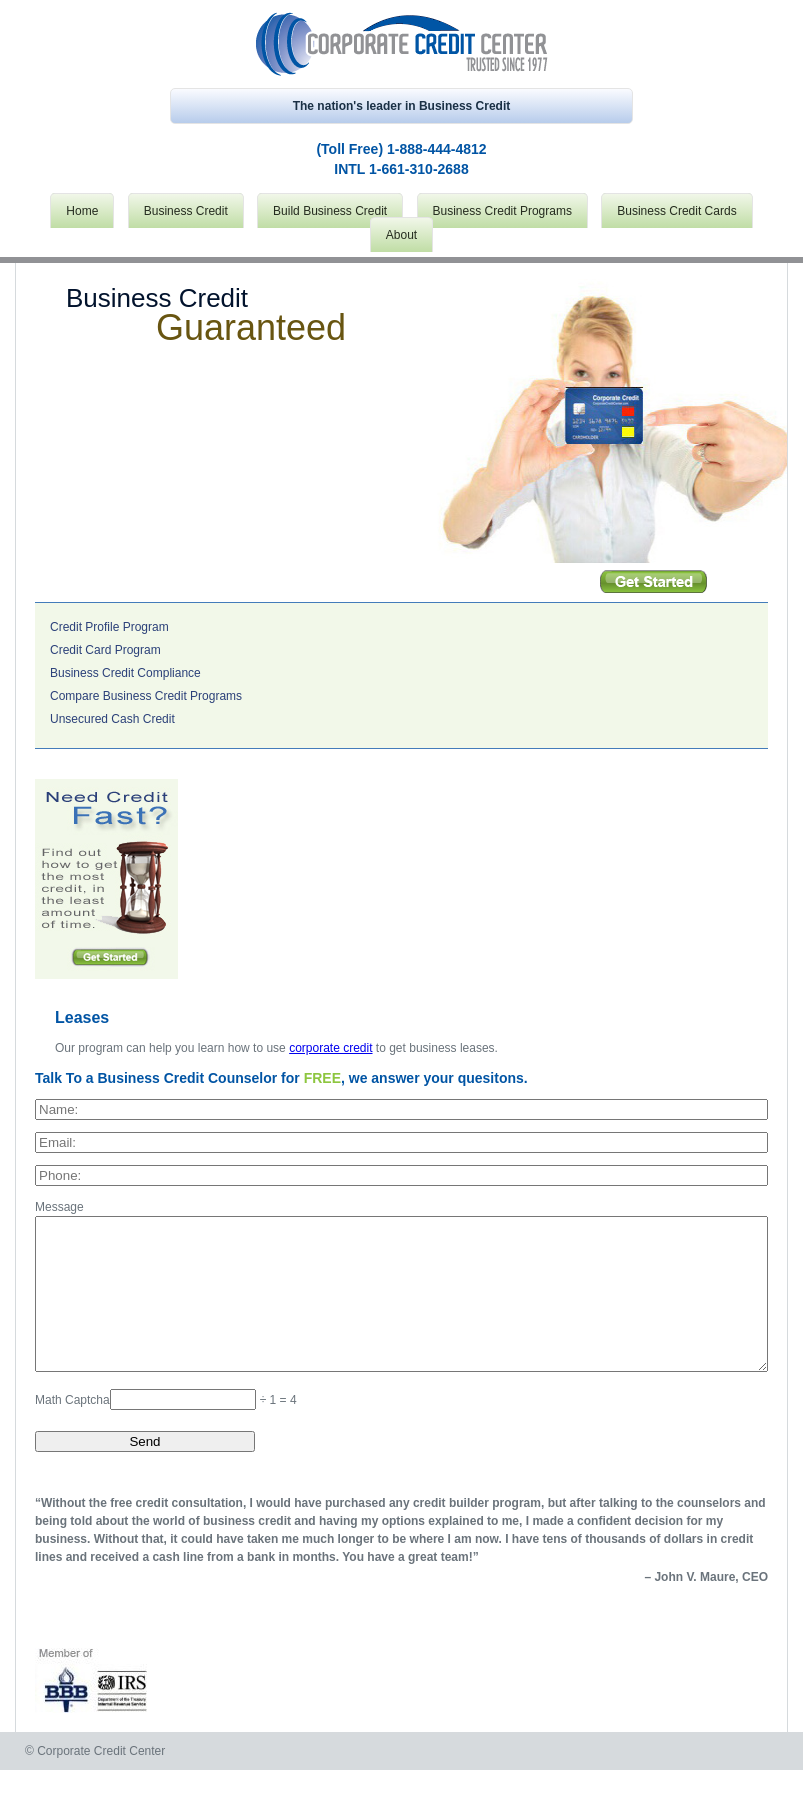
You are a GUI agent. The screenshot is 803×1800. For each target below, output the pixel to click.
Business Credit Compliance (125, 673)
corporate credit (330, 1048)
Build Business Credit (330, 211)
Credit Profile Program (109, 627)
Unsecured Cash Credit (112, 719)
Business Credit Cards (676, 211)
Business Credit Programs (502, 211)
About (401, 235)
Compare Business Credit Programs (146, 696)
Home (82, 211)
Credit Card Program (105, 650)
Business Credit (186, 211)
